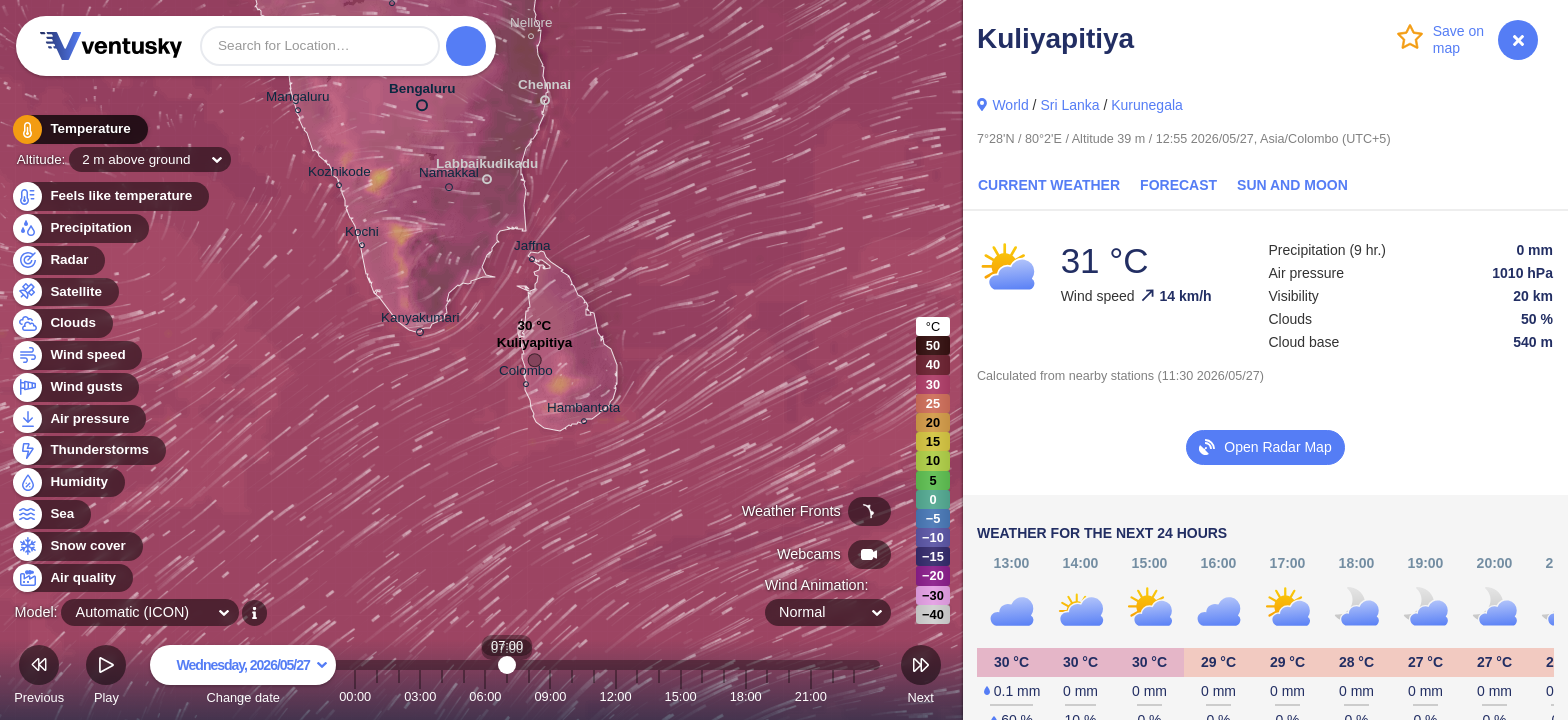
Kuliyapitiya (534, 347)
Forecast (1178, 185)
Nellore (531, 25)
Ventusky (108, 46)
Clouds (61, 323)
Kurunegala (1147, 105)
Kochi (362, 234)
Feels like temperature (109, 196)
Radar (58, 260)
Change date (243, 677)
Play (106, 677)
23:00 (854, 696)
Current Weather (1049, 185)
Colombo (526, 373)
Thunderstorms (88, 450)
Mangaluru (298, 99)
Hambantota (583, 410)
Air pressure (78, 419)
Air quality (71, 578)
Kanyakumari (420, 321)
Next (921, 677)
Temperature (79, 129)
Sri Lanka (1069, 105)
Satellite (64, 292)
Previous (39, 677)
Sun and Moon (1292, 185)
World (1010, 105)
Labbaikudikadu (487, 167)
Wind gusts (75, 387)
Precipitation (79, 228)
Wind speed (76, 355)
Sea (50, 514)
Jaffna (532, 248)
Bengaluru (422, 93)
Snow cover (76, 546)
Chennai (544, 88)
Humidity (67, 482)
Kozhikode (339, 174)
